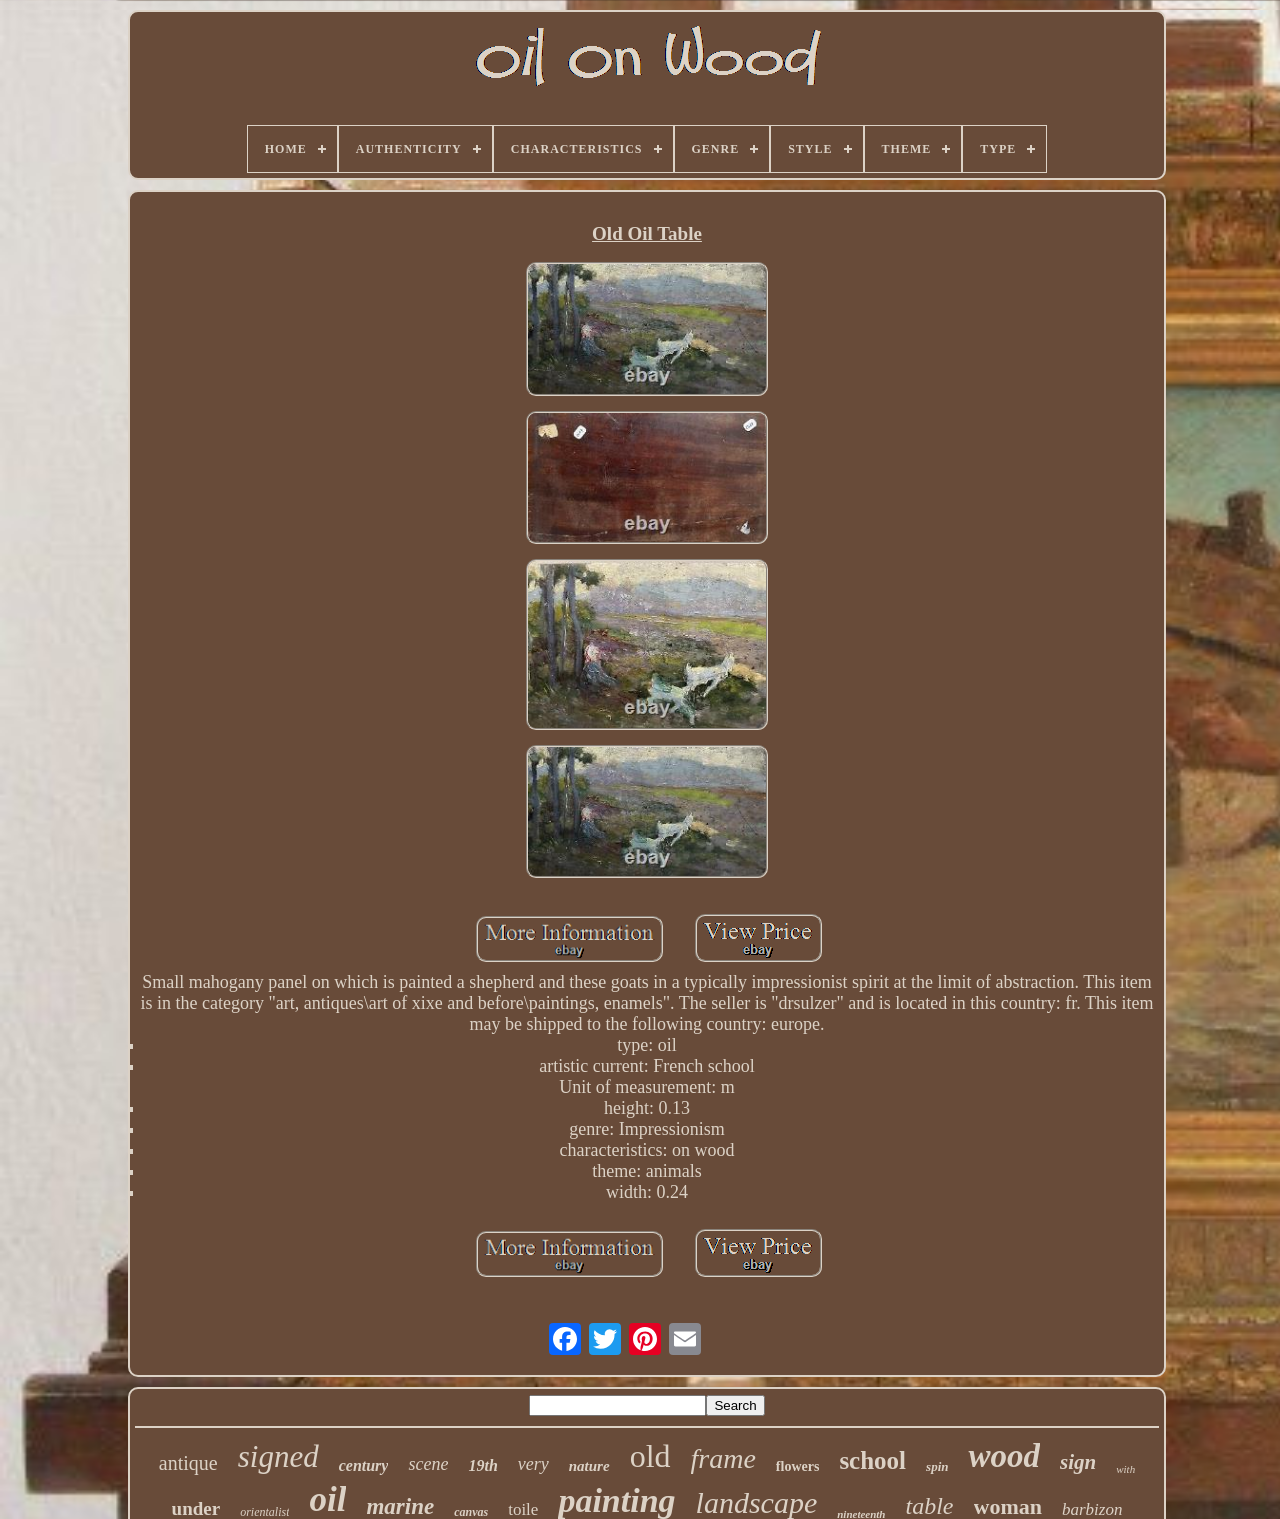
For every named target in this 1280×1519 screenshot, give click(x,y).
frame (723, 1458)
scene (428, 1464)
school (872, 1460)
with (1125, 1469)
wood (1004, 1456)
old (650, 1456)
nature (589, 1466)
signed (278, 1456)
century (364, 1465)
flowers (798, 1466)
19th (482, 1465)
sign (1078, 1462)
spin (937, 1466)
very (533, 1464)
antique (188, 1463)
